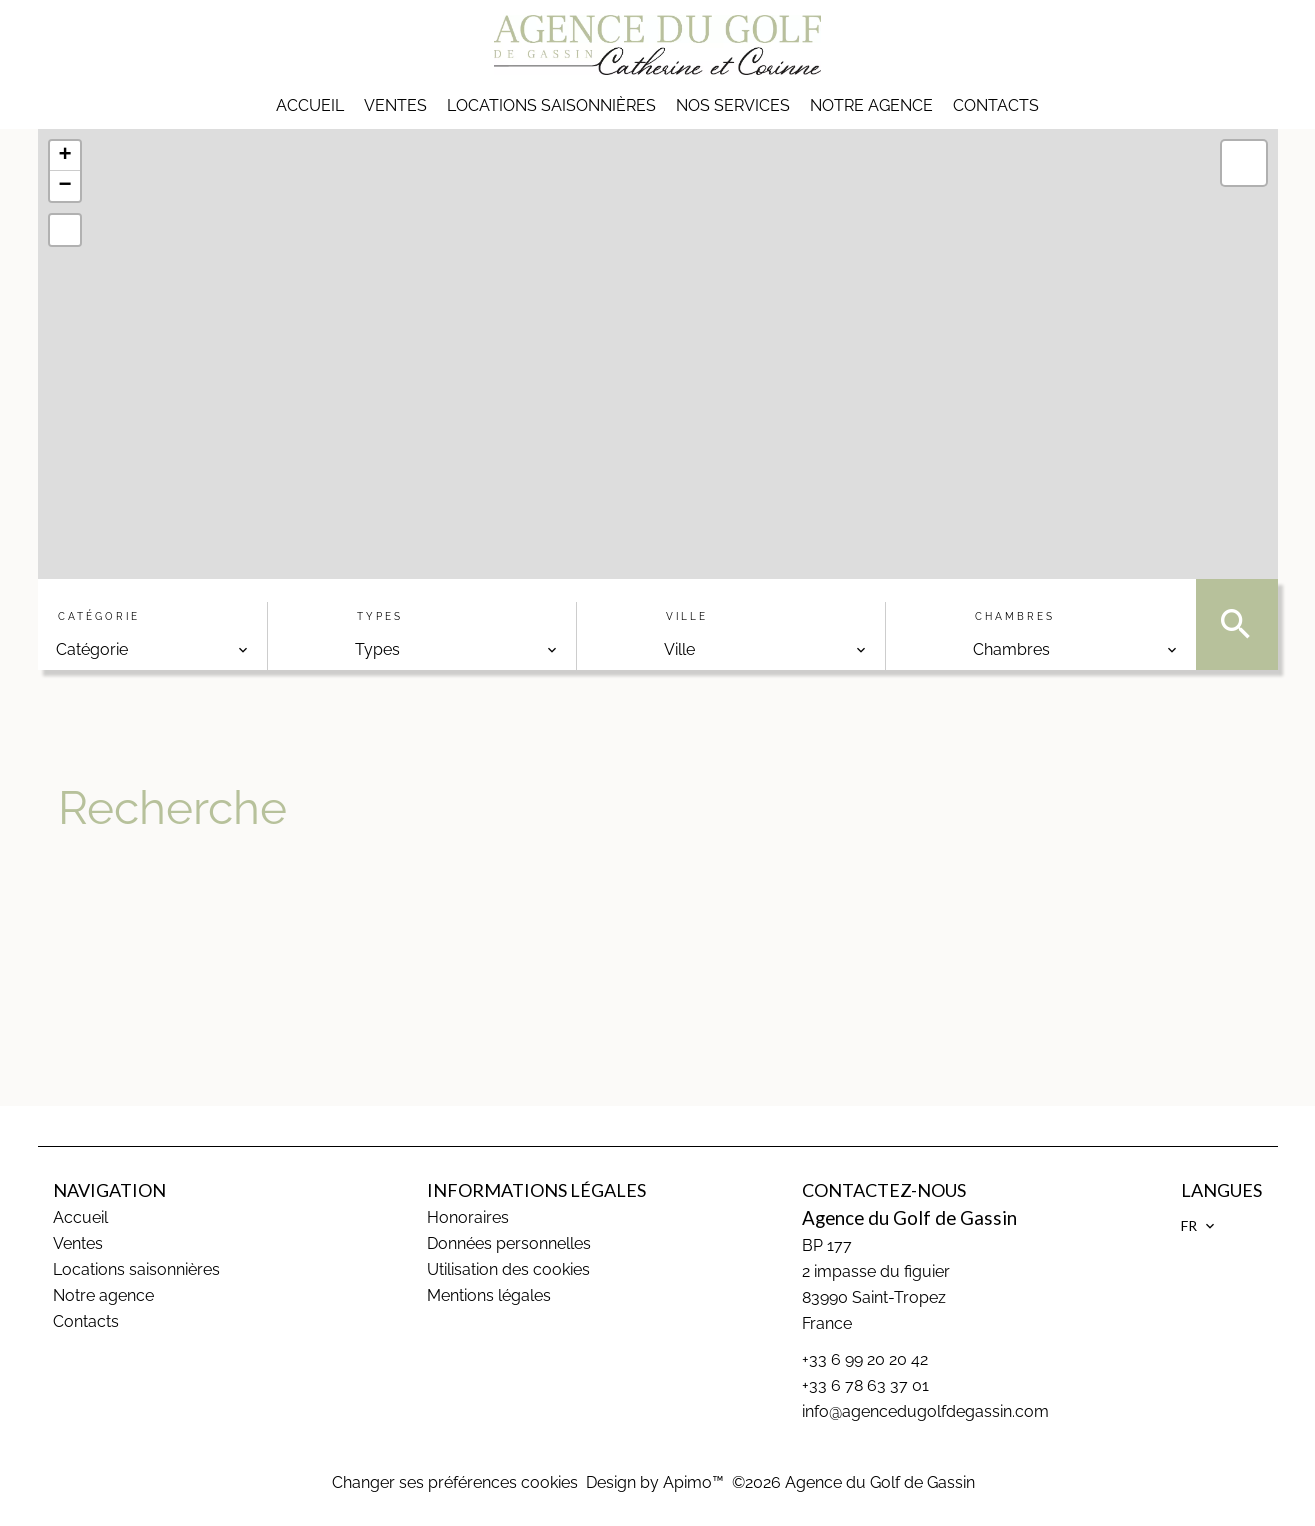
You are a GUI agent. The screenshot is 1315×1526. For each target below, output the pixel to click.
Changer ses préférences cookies (455, 1482)
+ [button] (64, 156)
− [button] (64, 186)
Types (380, 616)
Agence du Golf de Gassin (909, 1218)
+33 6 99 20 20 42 (865, 1359)
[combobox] (152, 650)
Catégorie (99, 616)
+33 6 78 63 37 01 (865, 1385)
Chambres (1015, 616)
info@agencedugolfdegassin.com (925, 1411)
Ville (687, 616)
